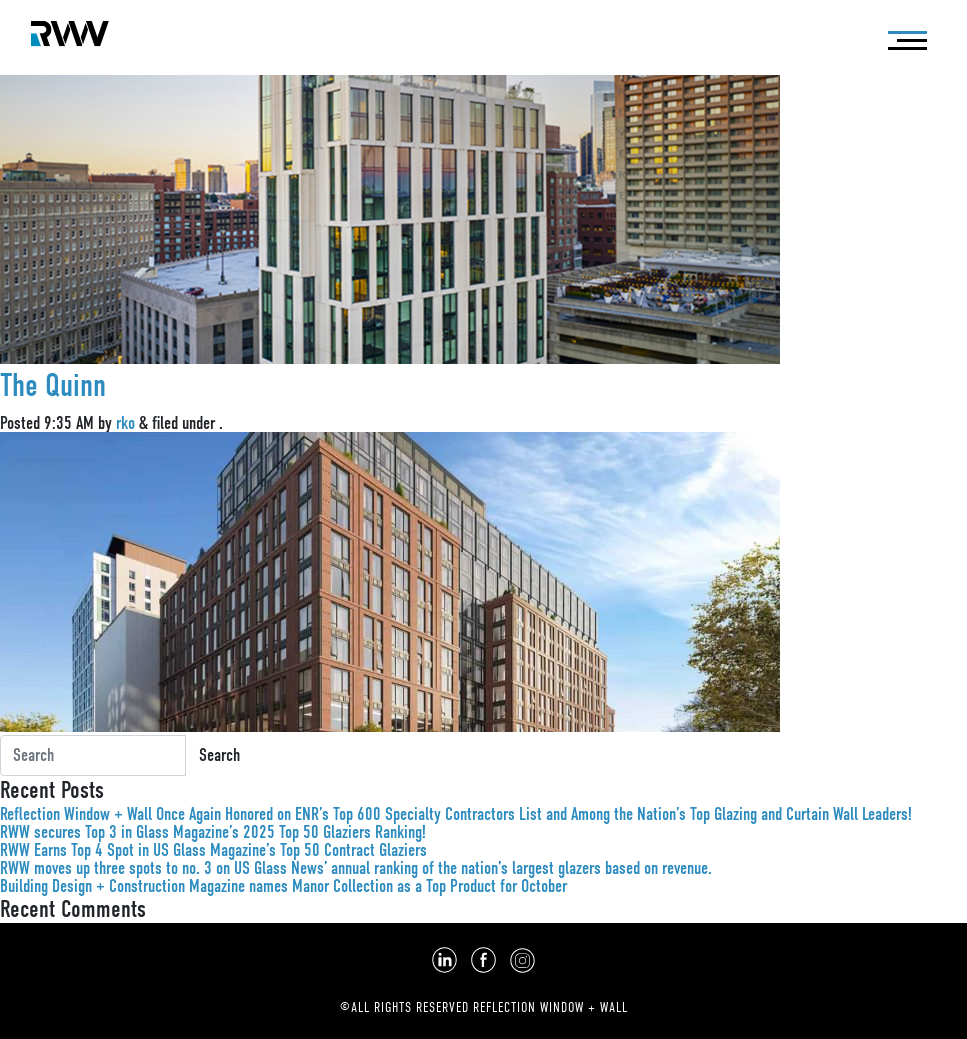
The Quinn (53, 385)
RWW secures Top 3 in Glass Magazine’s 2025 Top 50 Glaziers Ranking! (213, 832)
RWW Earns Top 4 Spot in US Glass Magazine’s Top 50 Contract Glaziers (213, 850)
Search (219, 755)
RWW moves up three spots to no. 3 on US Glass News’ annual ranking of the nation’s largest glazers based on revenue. (356, 868)
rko (125, 423)
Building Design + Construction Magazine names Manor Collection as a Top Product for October (283, 886)
